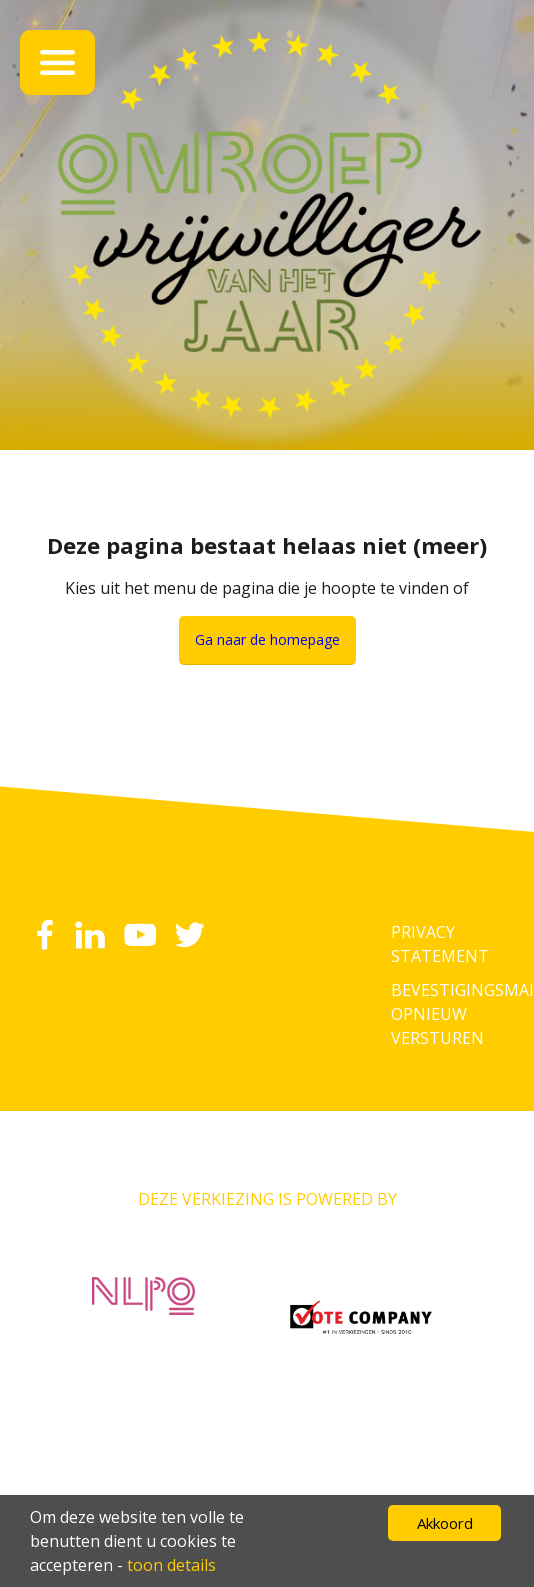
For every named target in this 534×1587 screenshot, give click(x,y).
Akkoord (445, 1523)
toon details (171, 1565)
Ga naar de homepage (267, 639)
